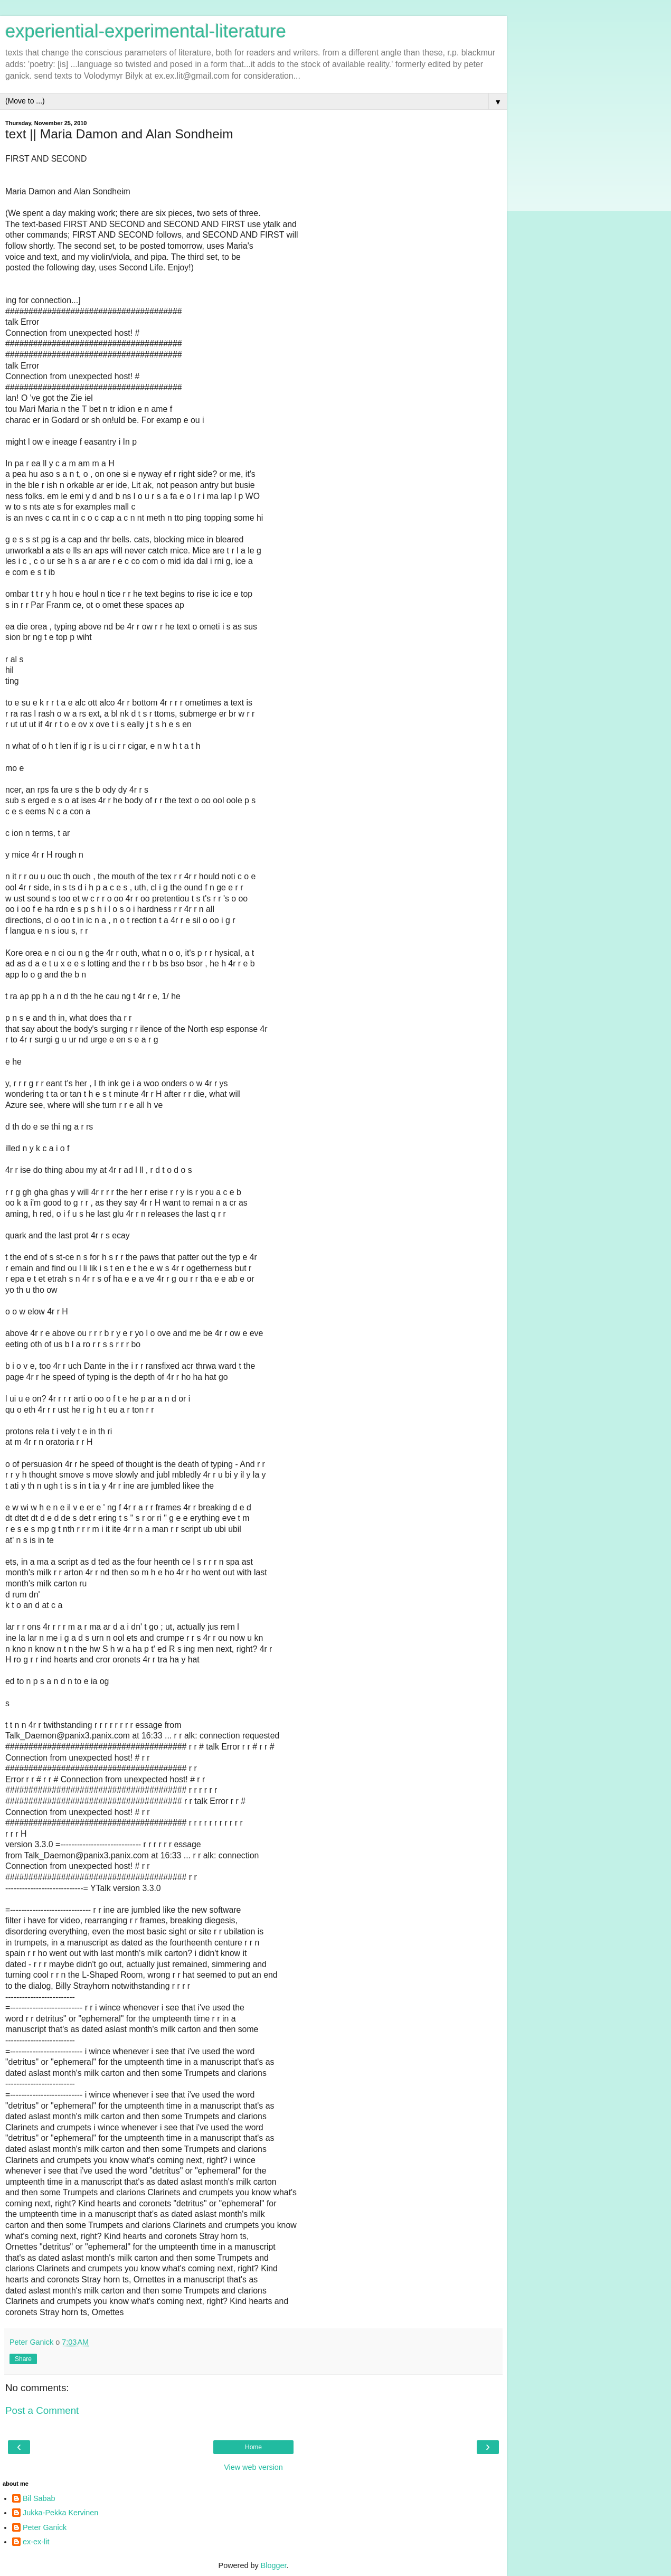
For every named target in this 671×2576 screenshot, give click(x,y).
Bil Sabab (39, 2498)
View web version (253, 2467)
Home (253, 2447)
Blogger (274, 2565)
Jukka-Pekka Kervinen (60, 2512)
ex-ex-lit (36, 2541)
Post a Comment (42, 2410)
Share (23, 2359)
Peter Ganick (45, 2527)
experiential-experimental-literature (145, 31)
